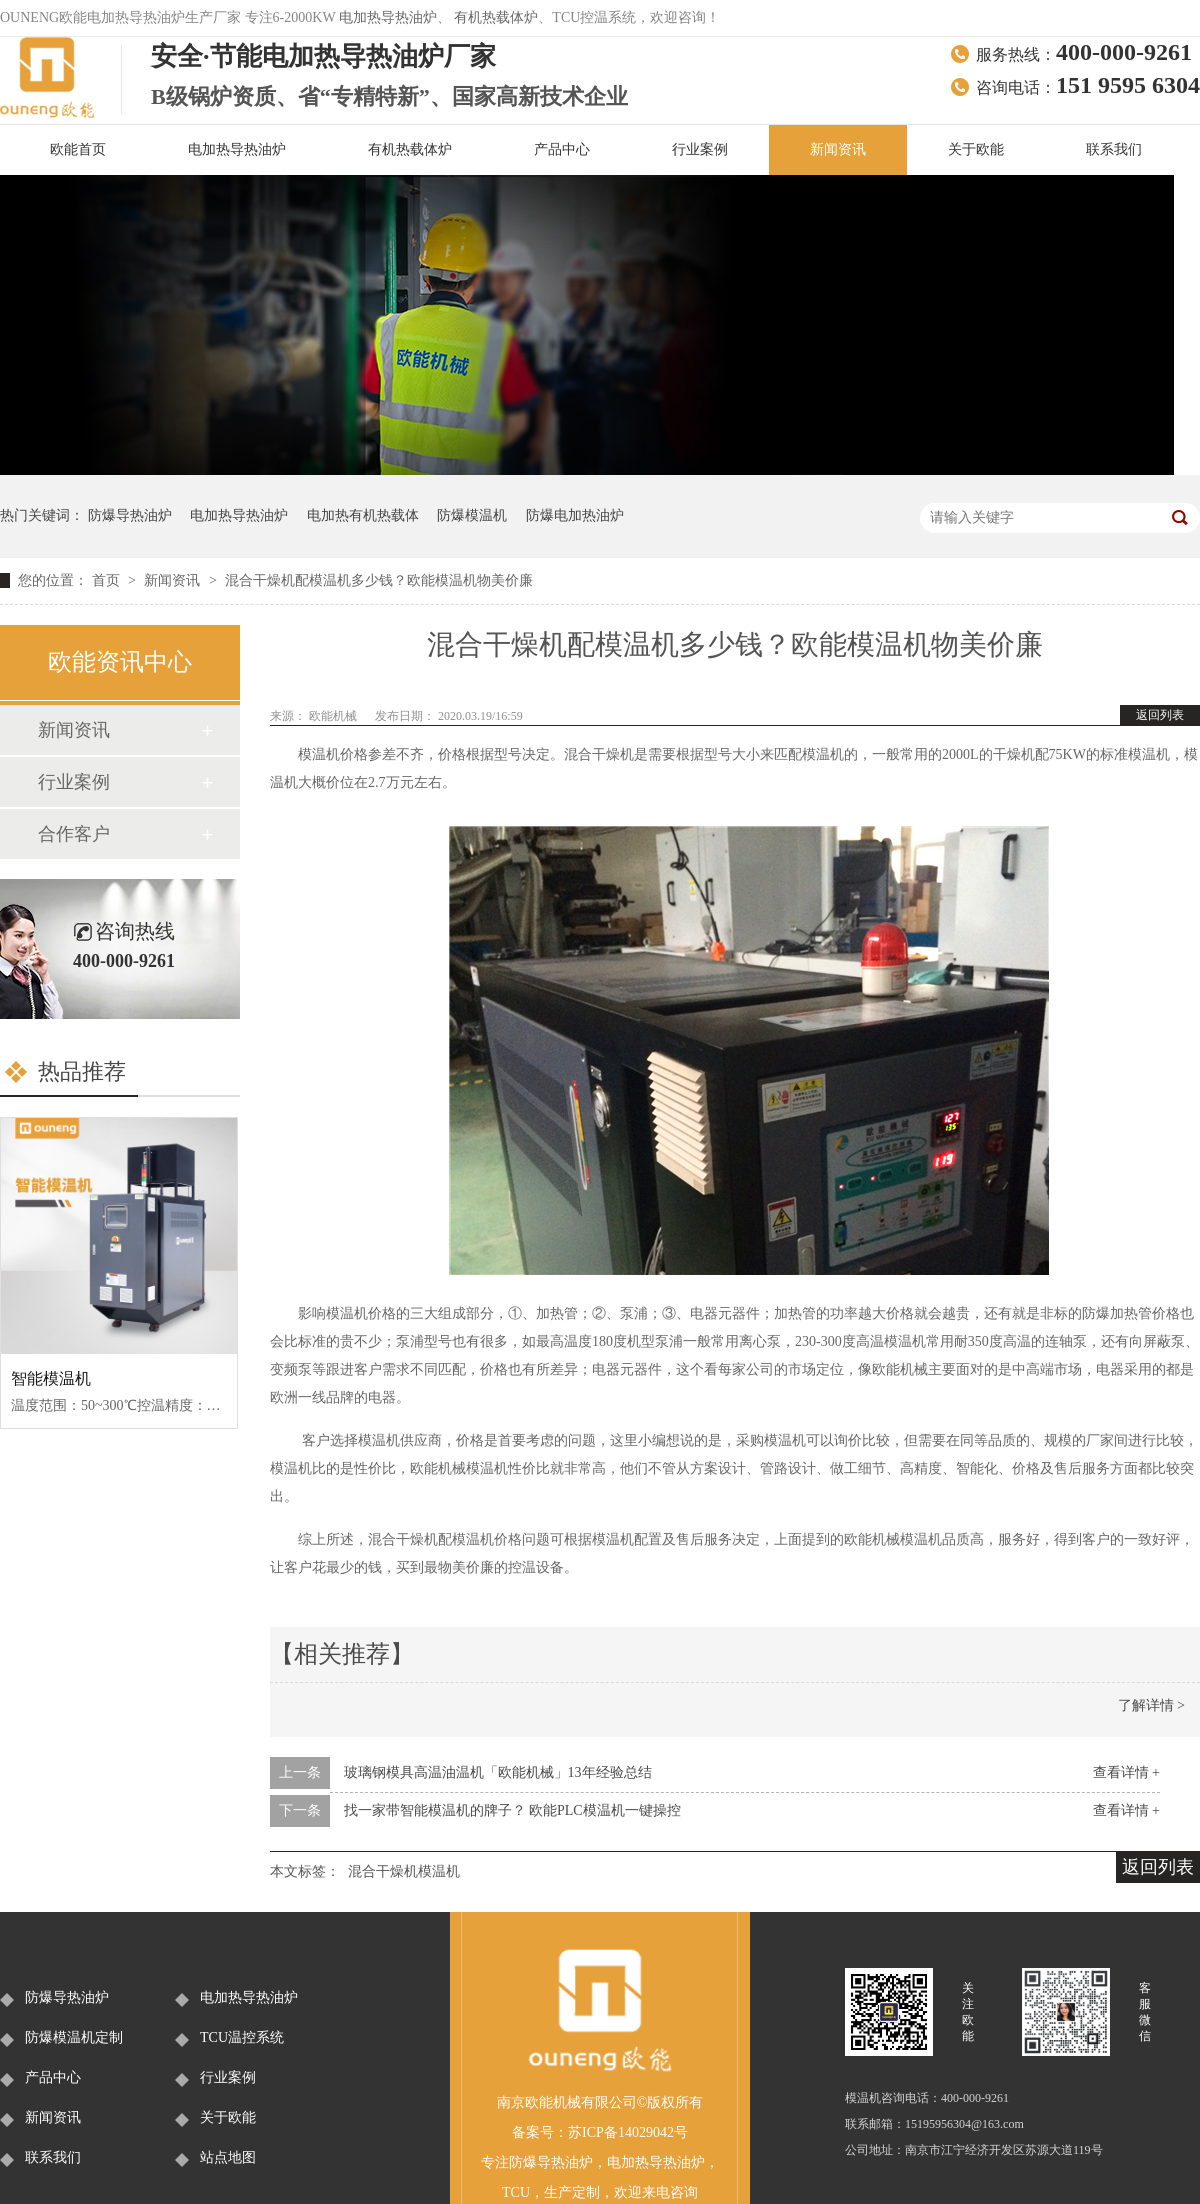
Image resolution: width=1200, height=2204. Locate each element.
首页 (108, 580)
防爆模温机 (472, 515)
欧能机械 (334, 716)
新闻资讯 (838, 149)
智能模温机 (51, 1378)
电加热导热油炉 (388, 17)
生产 (558, 2192)
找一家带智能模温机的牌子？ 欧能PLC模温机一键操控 (512, 1810)
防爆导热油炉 (130, 515)
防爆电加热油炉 (575, 515)
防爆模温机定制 (74, 2037)
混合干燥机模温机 (404, 1871)
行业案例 (700, 149)
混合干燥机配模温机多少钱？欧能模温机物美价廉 (379, 580)
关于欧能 (976, 149)
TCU (516, 2192)
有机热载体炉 (496, 17)
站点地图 (228, 2157)
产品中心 (562, 149)
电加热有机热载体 (363, 515)
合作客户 (74, 834)
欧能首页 (78, 149)
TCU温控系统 (242, 2037)
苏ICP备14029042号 (628, 2132)
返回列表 (1160, 715)
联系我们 (1114, 149)
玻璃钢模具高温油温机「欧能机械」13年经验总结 (498, 1772)
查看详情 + (1126, 1772)
